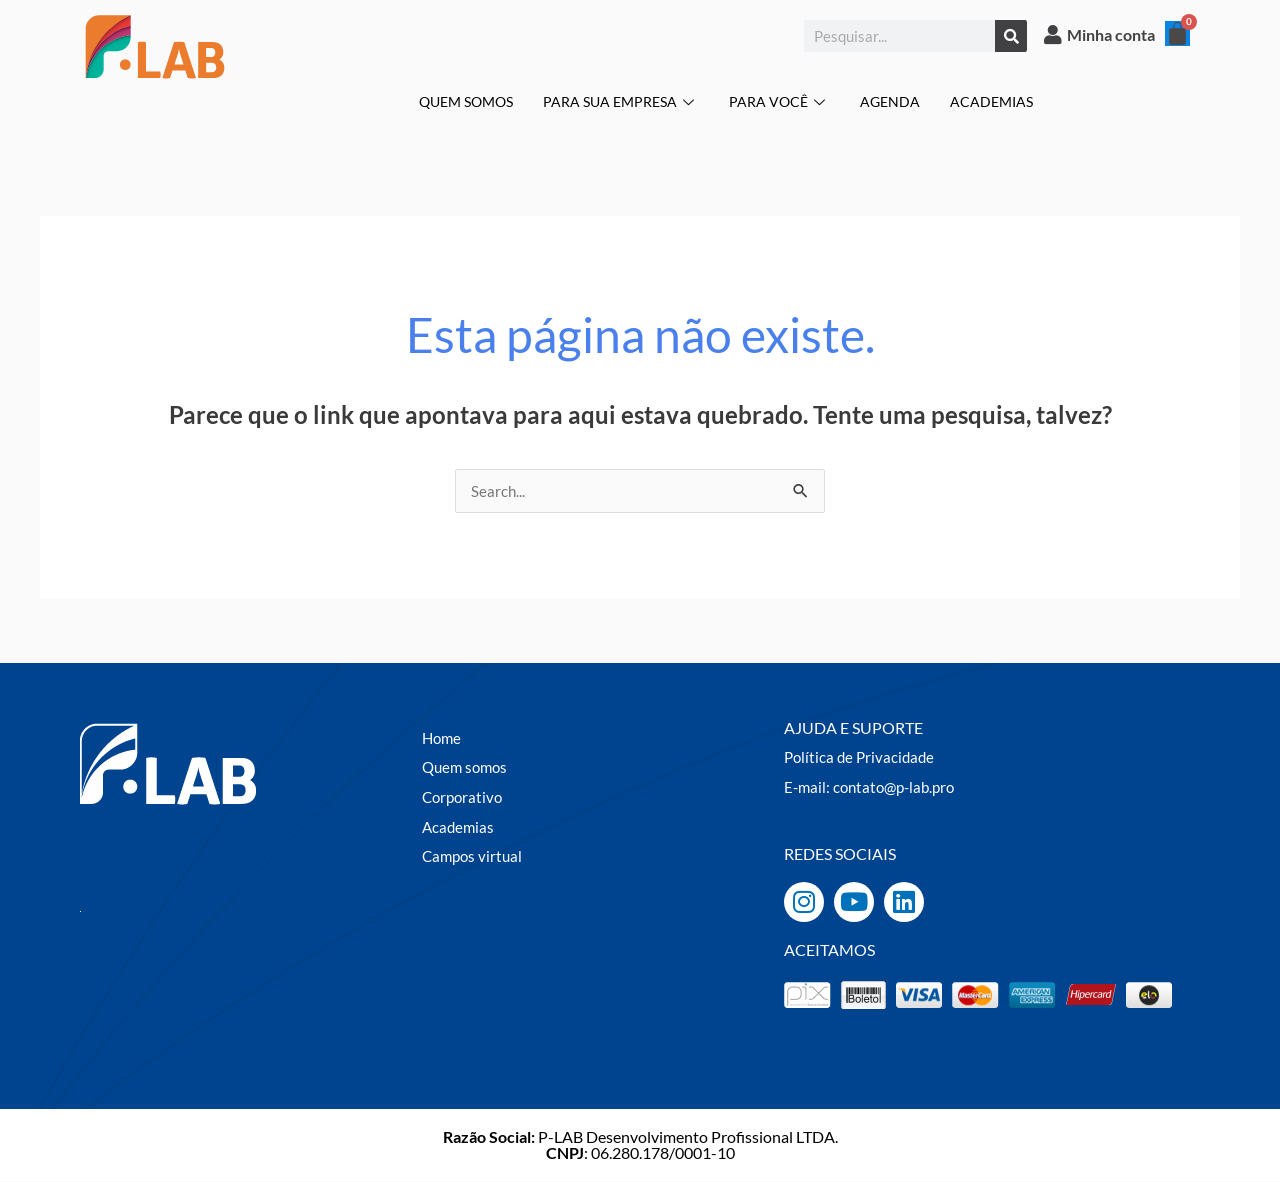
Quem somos (467, 767)
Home (443, 738)
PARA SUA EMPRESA (621, 101)
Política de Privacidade (862, 757)
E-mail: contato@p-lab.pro (874, 787)
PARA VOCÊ (785, 101)
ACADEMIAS (1002, 101)
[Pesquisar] (1011, 36)
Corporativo (464, 797)
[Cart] (1177, 33)
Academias (459, 827)
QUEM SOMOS (457, 101)
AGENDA (898, 101)
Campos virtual (474, 856)
